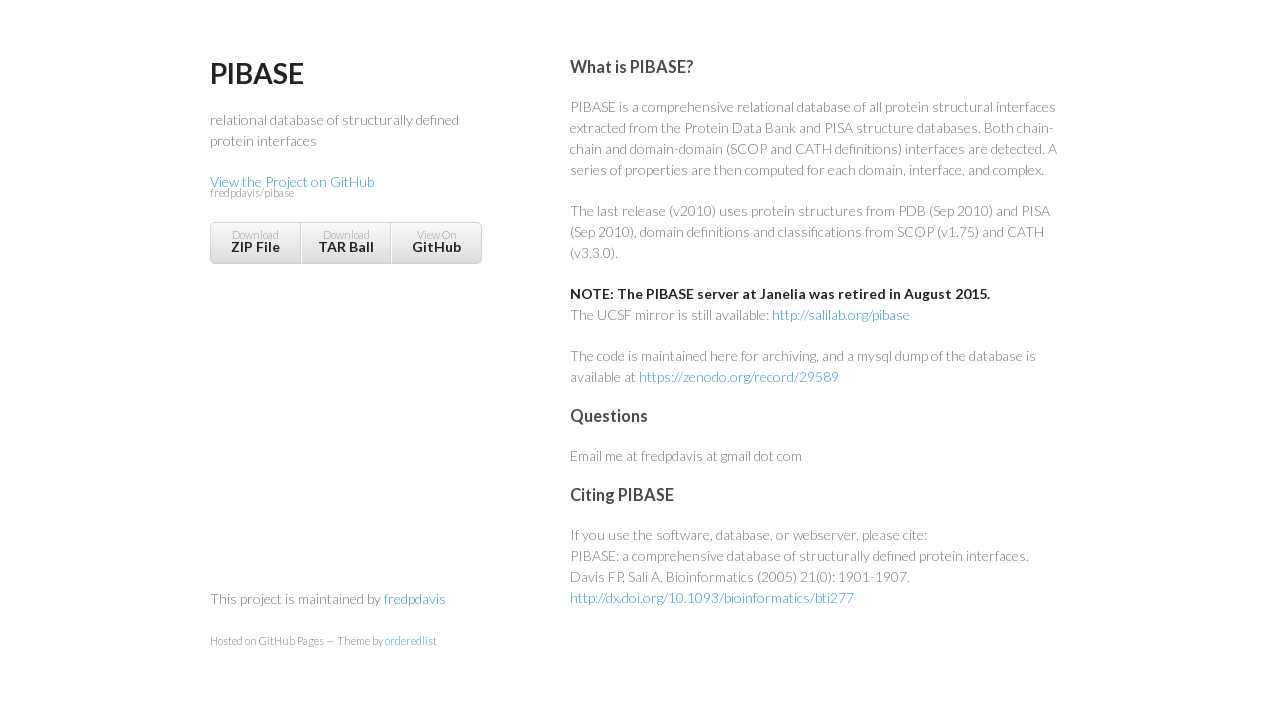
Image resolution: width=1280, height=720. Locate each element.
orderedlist (411, 640)
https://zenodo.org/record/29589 (739, 376)
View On (436, 241)
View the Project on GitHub (345, 187)
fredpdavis (415, 598)
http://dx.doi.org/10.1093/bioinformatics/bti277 (712, 597)
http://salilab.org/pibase (841, 314)
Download (255, 241)
